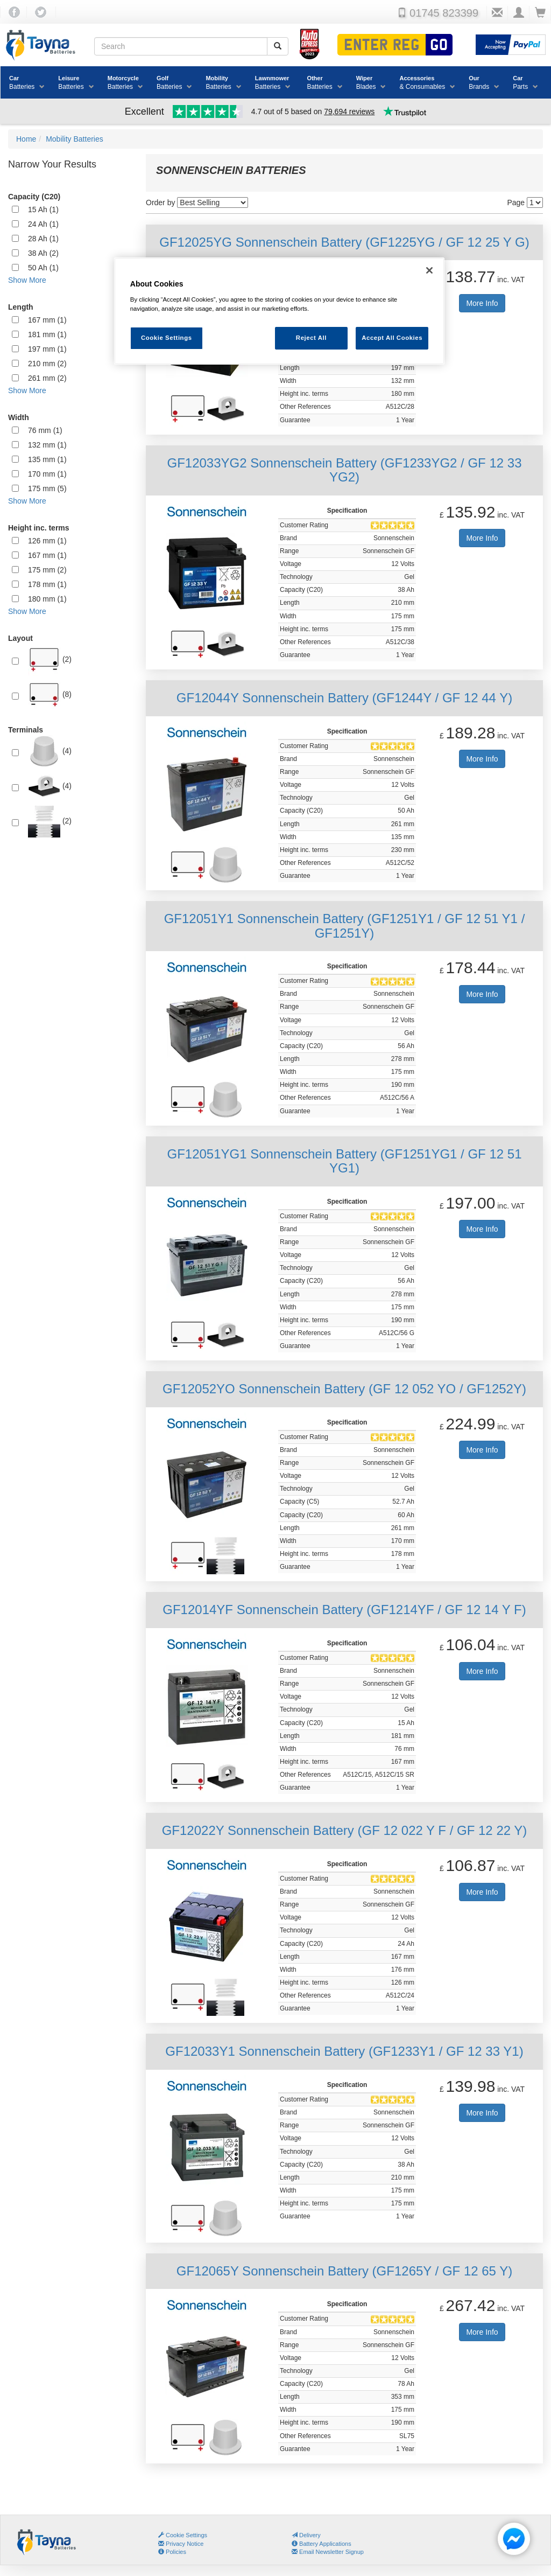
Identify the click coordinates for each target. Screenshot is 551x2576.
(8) (50, 695)
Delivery (306, 2535)
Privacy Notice (180, 2543)
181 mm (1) (47, 334)
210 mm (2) (47, 363)
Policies (172, 2552)
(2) (50, 660)
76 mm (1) (45, 430)
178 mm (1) (47, 584)
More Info (482, 303)
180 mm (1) (47, 599)
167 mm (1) (47, 320)
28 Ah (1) (43, 238)
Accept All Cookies (392, 337)
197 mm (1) (47, 349)
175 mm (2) (47, 570)
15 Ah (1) (43, 209)
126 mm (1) (47, 540)
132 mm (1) (47, 445)
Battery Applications (321, 2543)
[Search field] (180, 46)
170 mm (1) (47, 474)
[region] (279, 311)
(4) (50, 751)
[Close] (429, 270)
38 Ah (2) (43, 253)
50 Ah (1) (43, 267)
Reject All (311, 337)
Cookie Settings (186, 2535)
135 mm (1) (47, 459)
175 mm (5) (47, 488)
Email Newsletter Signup (328, 2552)
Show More (27, 280)
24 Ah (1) (43, 224)
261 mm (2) (47, 378)
